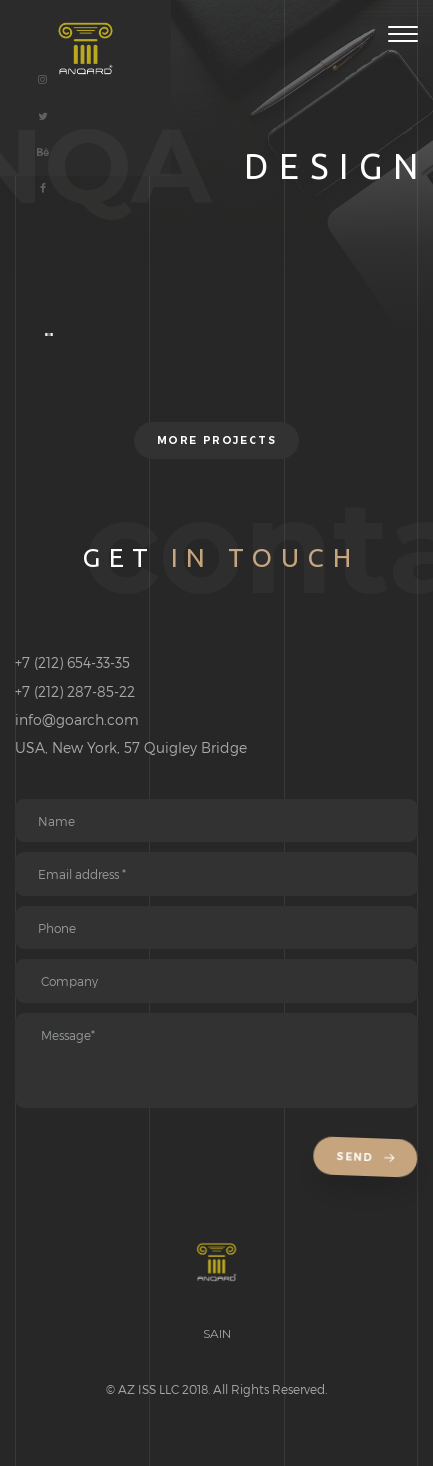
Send (368, 1157)
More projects (216, 440)
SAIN (217, 1333)
